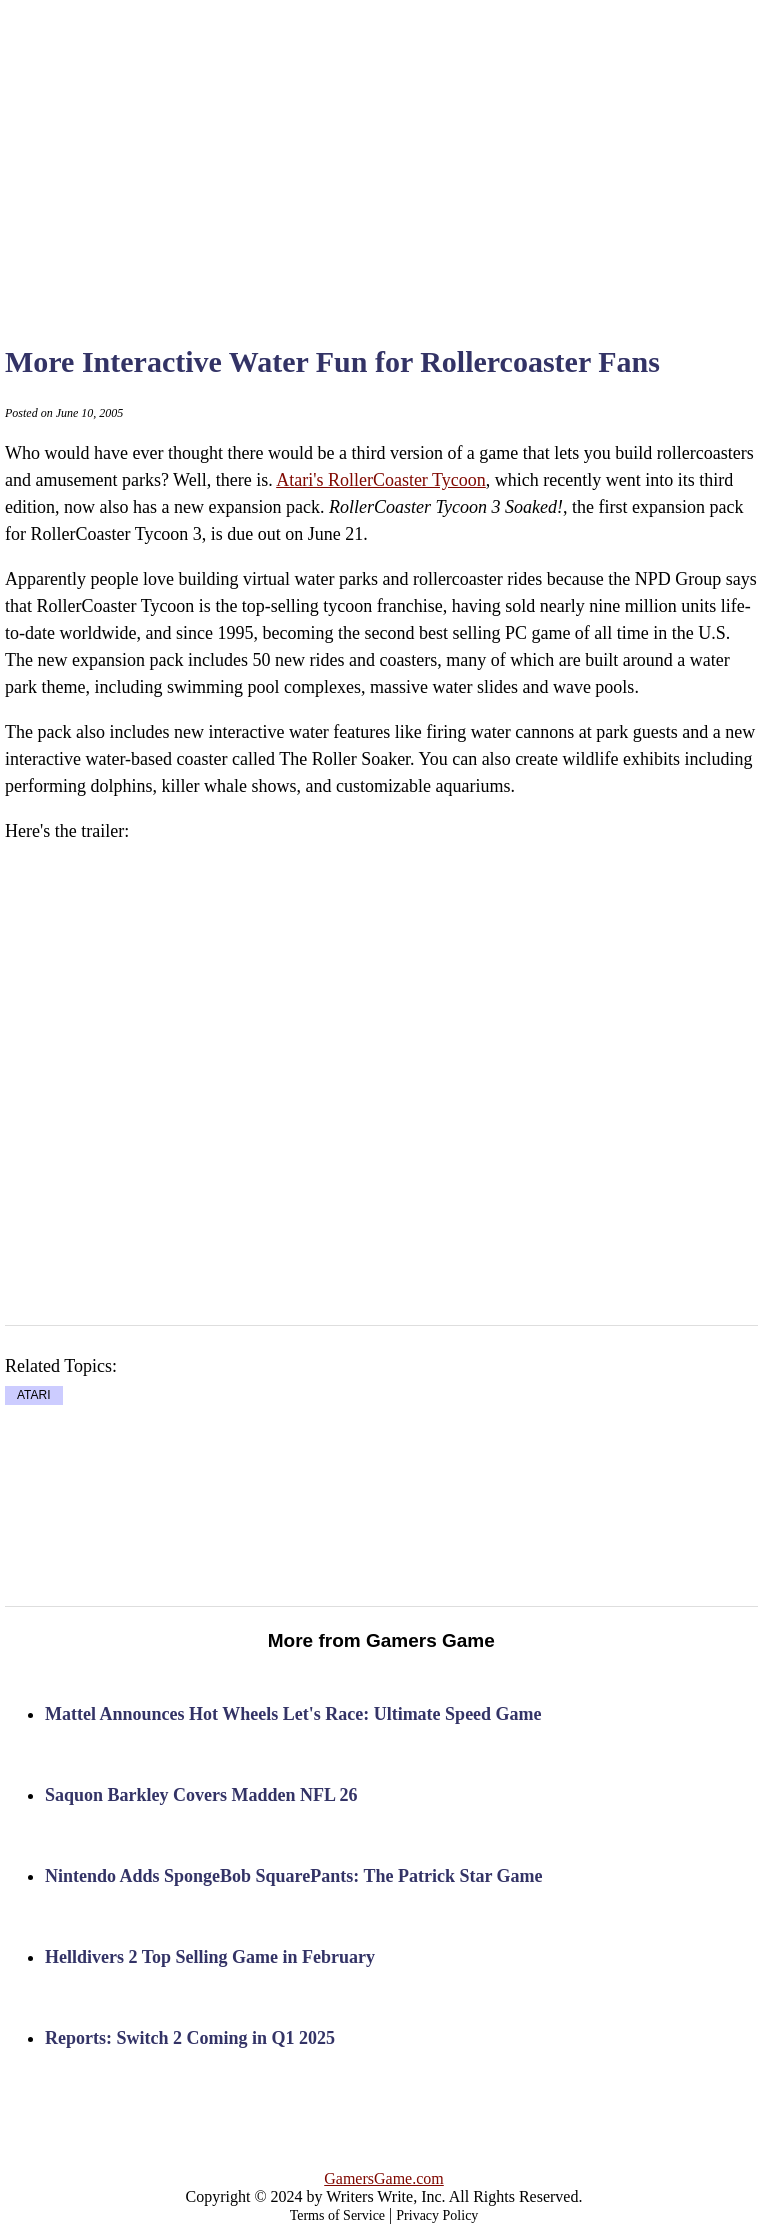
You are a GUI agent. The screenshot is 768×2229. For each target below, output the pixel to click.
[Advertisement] (413, 150)
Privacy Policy (437, 2215)
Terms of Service (337, 2215)
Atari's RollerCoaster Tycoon (381, 480)
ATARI (34, 1395)
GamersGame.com (384, 2178)
